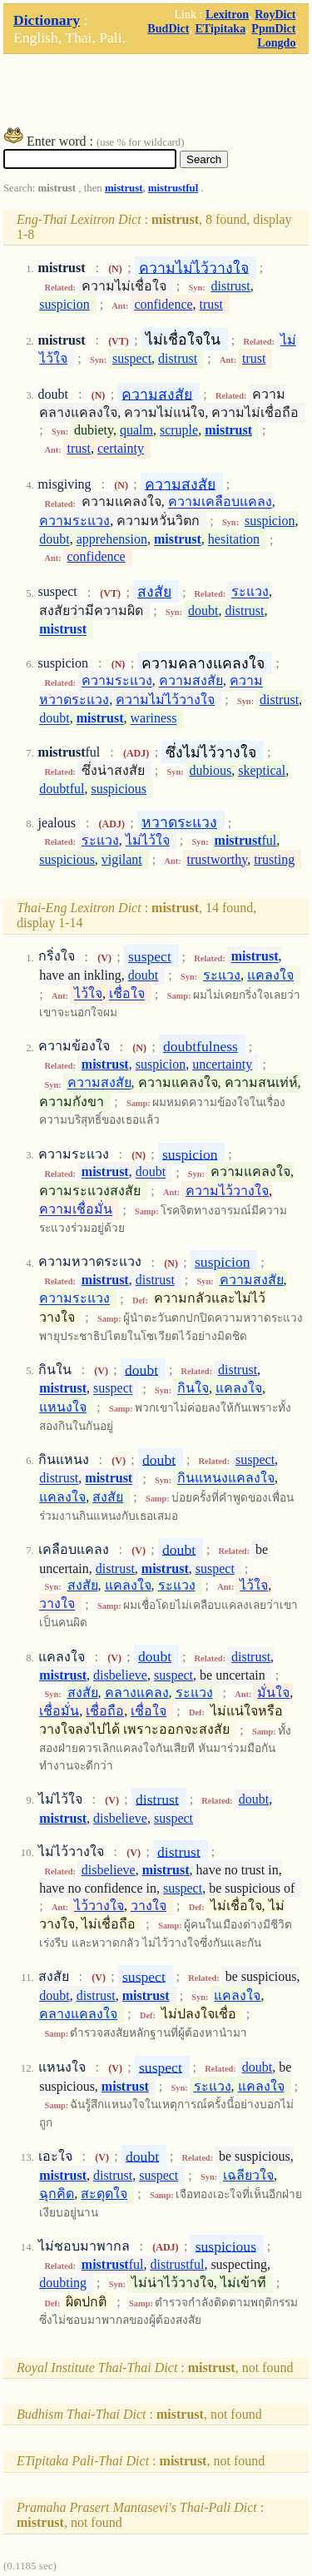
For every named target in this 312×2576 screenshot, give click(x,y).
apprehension (112, 540)
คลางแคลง (137, 1692)
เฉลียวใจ (248, 2175)
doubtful (61, 789)
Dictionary (46, 20)
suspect (131, 358)
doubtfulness (200, 1046)
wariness (154, 719)
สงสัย (154, 591)
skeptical (261, 770)
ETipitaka (220, 28)
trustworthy (217, 859)
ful (246, 840)
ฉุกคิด (56, 2193)
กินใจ (193, 1389)
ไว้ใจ (88, 994)
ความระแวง (74, 521)
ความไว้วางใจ (227, 1191)
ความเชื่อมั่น (75, 1210)
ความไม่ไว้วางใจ (194, 267)
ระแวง (250, 592)
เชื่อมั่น (59, 1711)
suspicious (118, 789)
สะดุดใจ (104, 2193)
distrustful (177, 2264)
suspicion (64, 304)
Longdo (276, 42)
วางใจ (57, 1604)
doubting (63, 2283)
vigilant (122, 859)
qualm (136, 430)
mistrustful (173, 188)
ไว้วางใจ (99, 1905)
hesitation (234, 540)
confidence (163, 304)
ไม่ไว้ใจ (148, 840)
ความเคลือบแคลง (220, 502)
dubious (211, 770)
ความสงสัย (156, 393)
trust (211, 304)
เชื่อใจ (127, 994)
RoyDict (275, 14)
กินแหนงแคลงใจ (226, 1479)
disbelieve (120, 1675)
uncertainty (222, 1064)
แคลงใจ (270, 975)
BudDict (168, 28)
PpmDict (273, 28)
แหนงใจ (63, 1407)
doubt (54, 540)
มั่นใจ (273, 1692)
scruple (179, 430)
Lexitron (227, 14)
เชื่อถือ (105, 1711)
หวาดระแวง (179, 822)
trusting (274, 859)
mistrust (124, 188)
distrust (230, 286)
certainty (120, 448)
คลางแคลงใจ (78, 2014)
